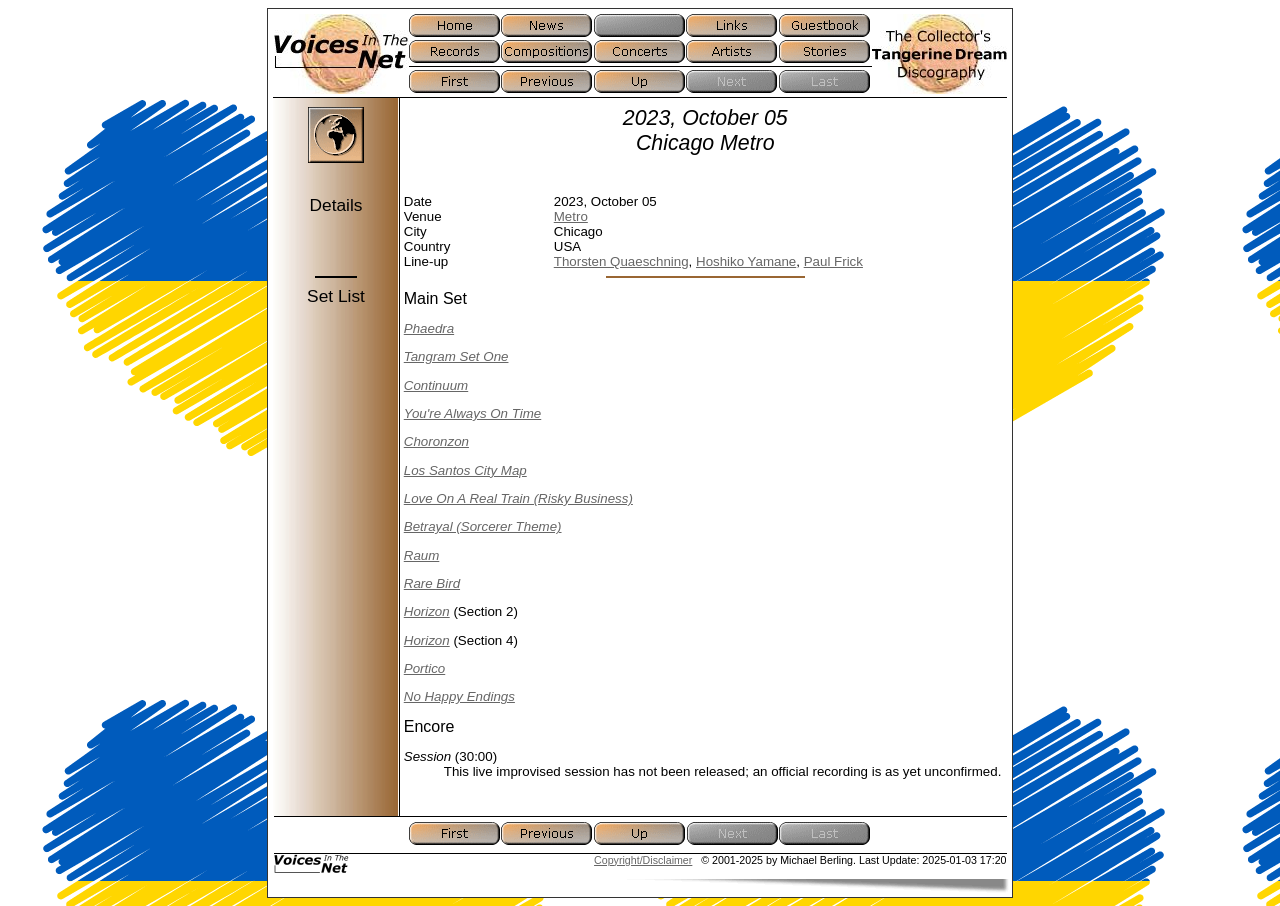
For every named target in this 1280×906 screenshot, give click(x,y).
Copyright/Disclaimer (643, 860)
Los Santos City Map (465, 470)
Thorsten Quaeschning (621, 261)
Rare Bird (432, 583)
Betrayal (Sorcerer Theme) (483, 526)
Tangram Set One (456, 356)
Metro (571, 216)
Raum (422, 555)
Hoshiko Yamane (746, 261)
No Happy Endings (459, 696)
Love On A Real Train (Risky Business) (518, 498)
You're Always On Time (473, 413)
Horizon (427, 611)
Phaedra (429, 328)
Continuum (436, 385)
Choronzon (436, 441)
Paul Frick (833, 261)
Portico (424, 668)
